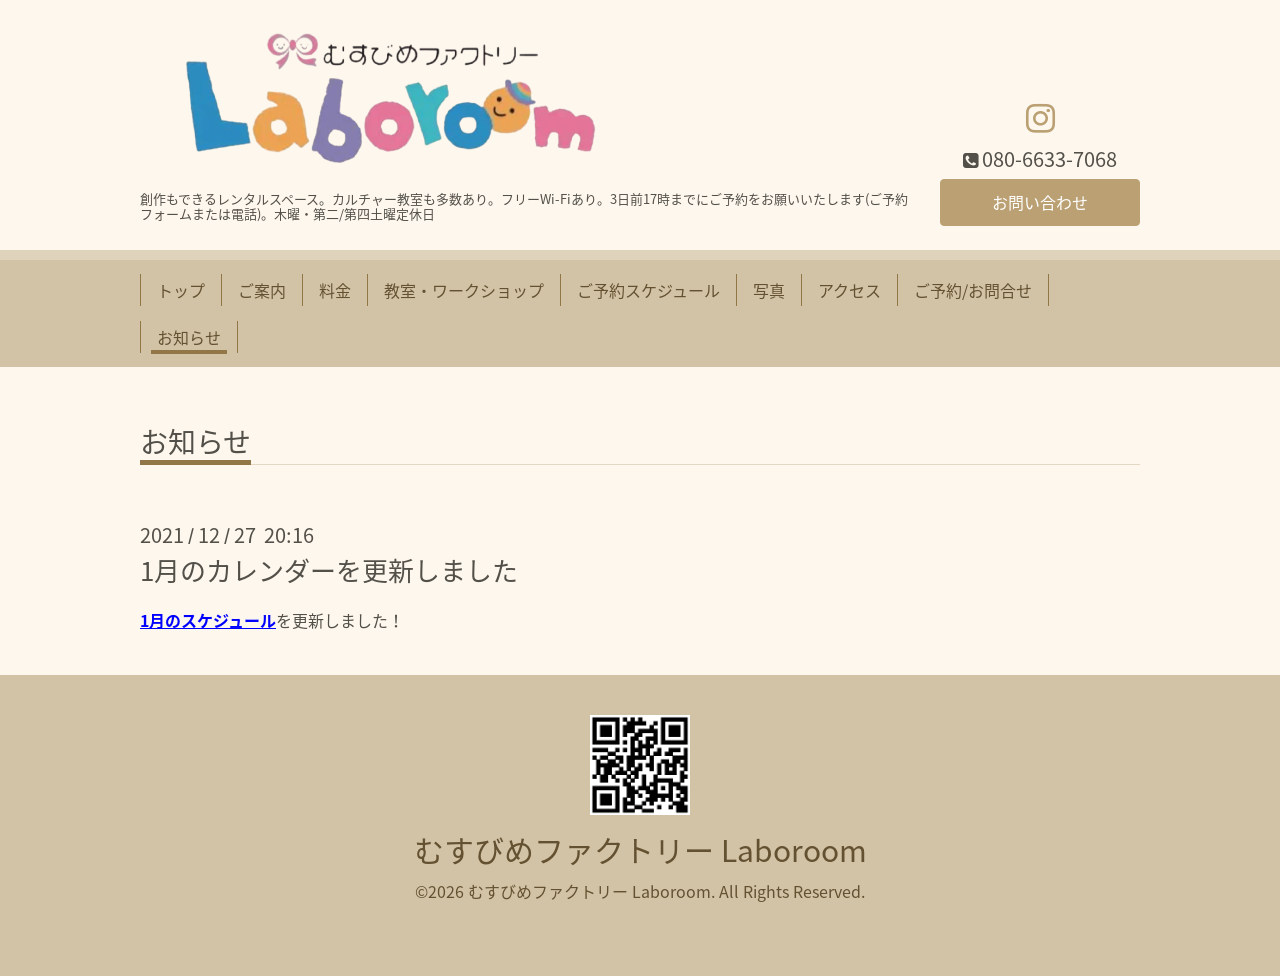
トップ (181, 290)
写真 (769, 290)
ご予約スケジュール (648, 290)
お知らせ (189, 337)
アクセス (849, 290)
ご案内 (262, 290)
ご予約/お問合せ (973, 290)
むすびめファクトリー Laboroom (640, 849)
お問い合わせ (1040, 202)
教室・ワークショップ (464, 290)
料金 (335, 290)
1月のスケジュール (208, 620)
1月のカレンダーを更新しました (329, 570)
